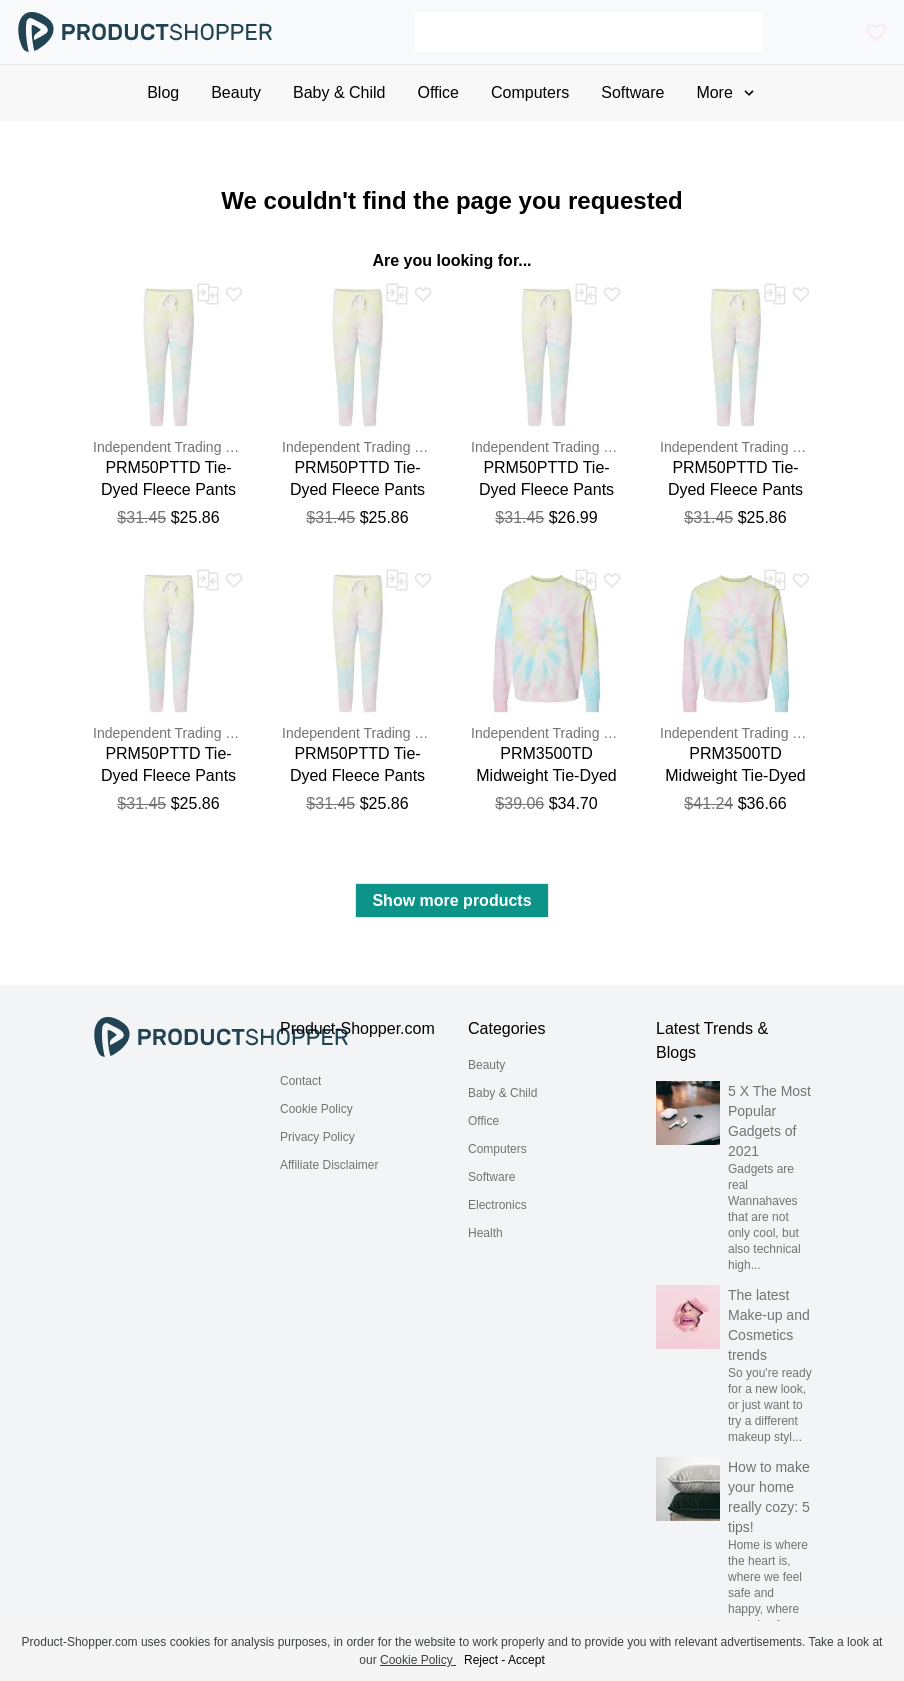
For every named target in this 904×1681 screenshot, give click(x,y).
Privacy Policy (317, 1137)
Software (491, 1177)
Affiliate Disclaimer (329, 1165)
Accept (526, 1660)
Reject (481, 1660)
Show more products (451, 900)
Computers (497, 1149)
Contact (300, 1081)
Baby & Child (502, 1093)
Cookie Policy (316, 1109)
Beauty (486, 1065)
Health (485, 1233)
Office (483, 1121)
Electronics (497, 1205)
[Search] (589, 32)
